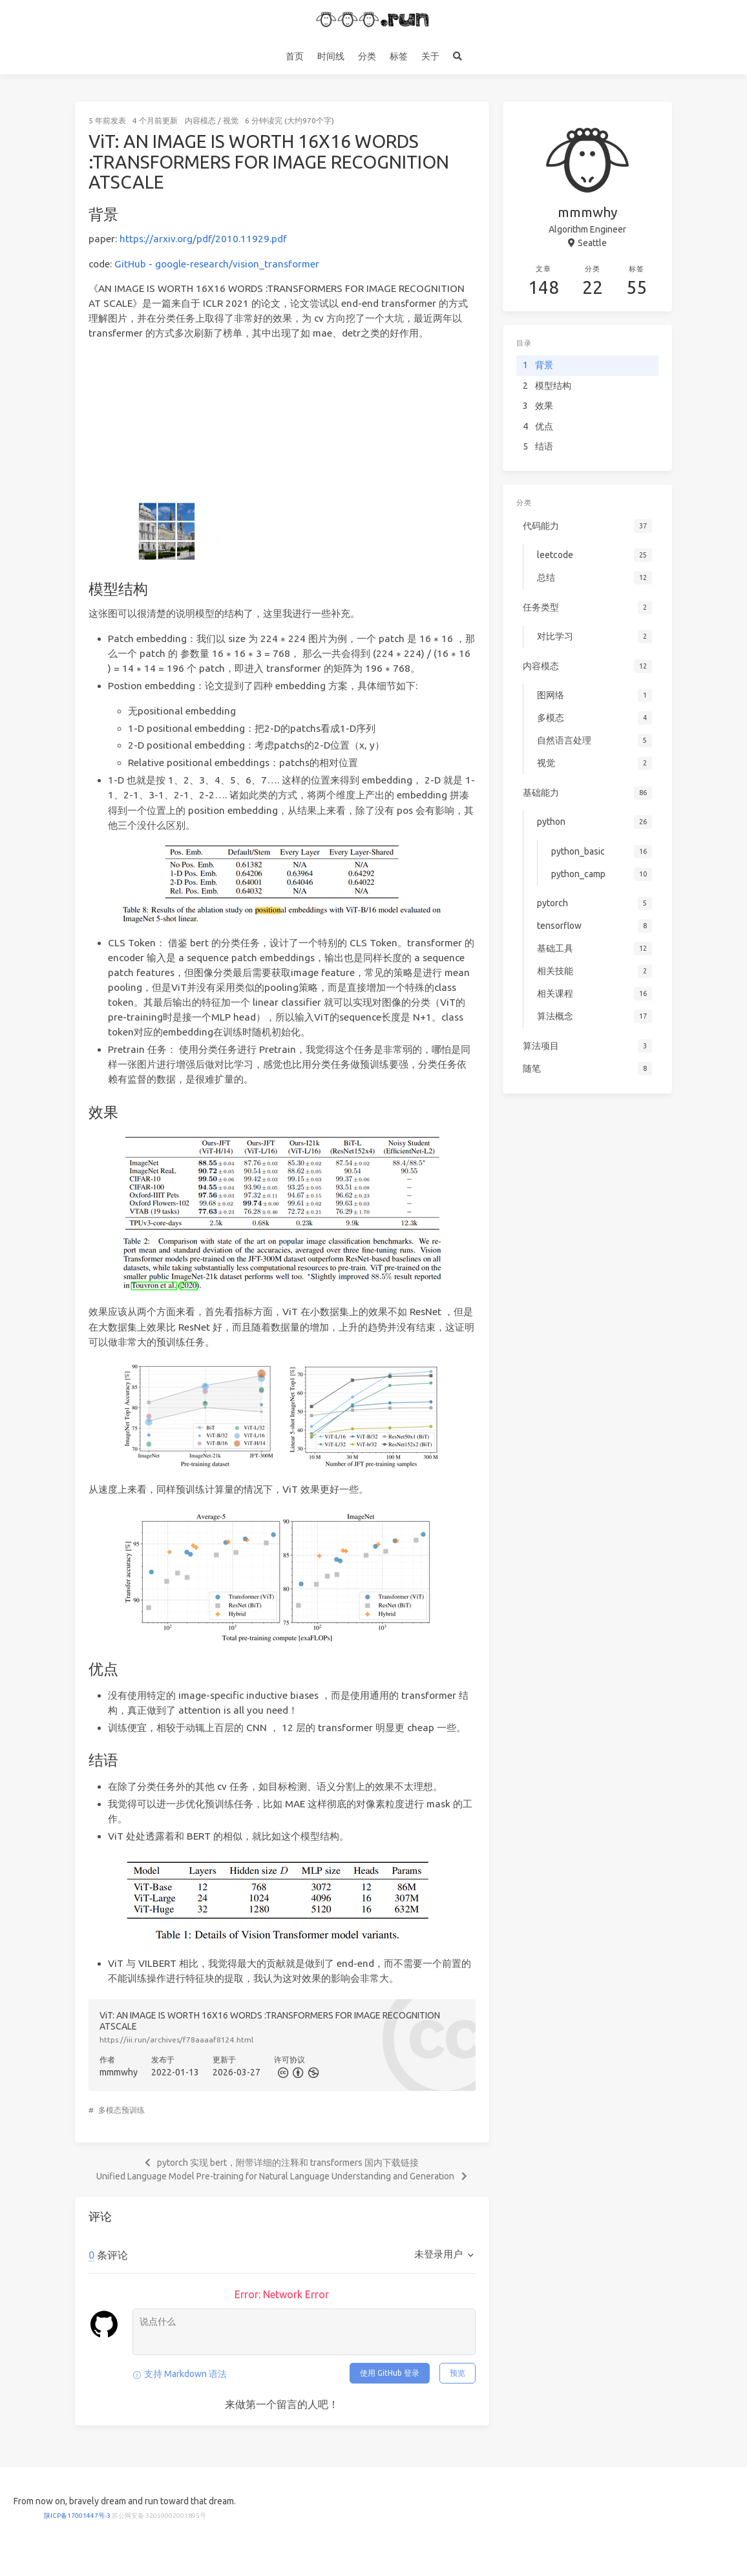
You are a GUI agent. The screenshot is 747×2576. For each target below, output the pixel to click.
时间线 (330, 56)
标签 (399, 56)
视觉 (230, 120)
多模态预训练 (121, 2110)
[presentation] (283, 639)
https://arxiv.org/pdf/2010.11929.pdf (203, 238)
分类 (367, 56)
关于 (430, 56)
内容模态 (200, 120)
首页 (295, 56)
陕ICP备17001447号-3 (77, 2515)
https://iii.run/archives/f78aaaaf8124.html (176, 2039)
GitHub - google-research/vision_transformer (216, 263)
